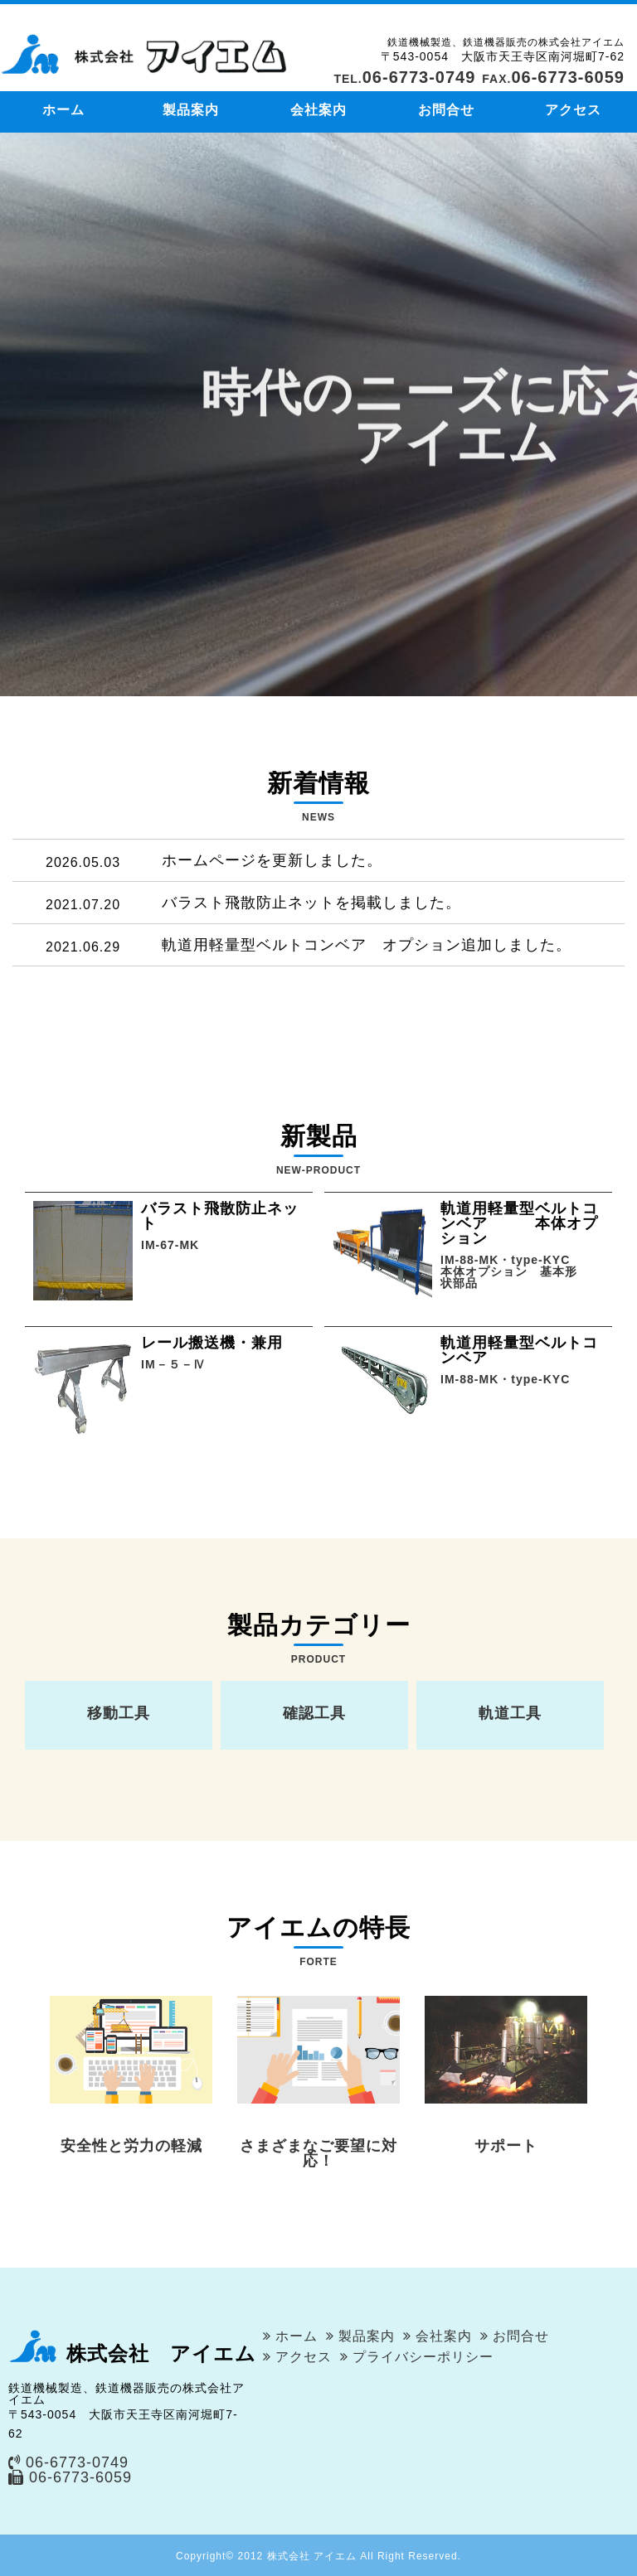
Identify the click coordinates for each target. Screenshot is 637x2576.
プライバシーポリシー (423, 2357)
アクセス (573, 110)
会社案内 (318, 110)
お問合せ (446, 110)
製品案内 (191, 110)
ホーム (63, 110)
